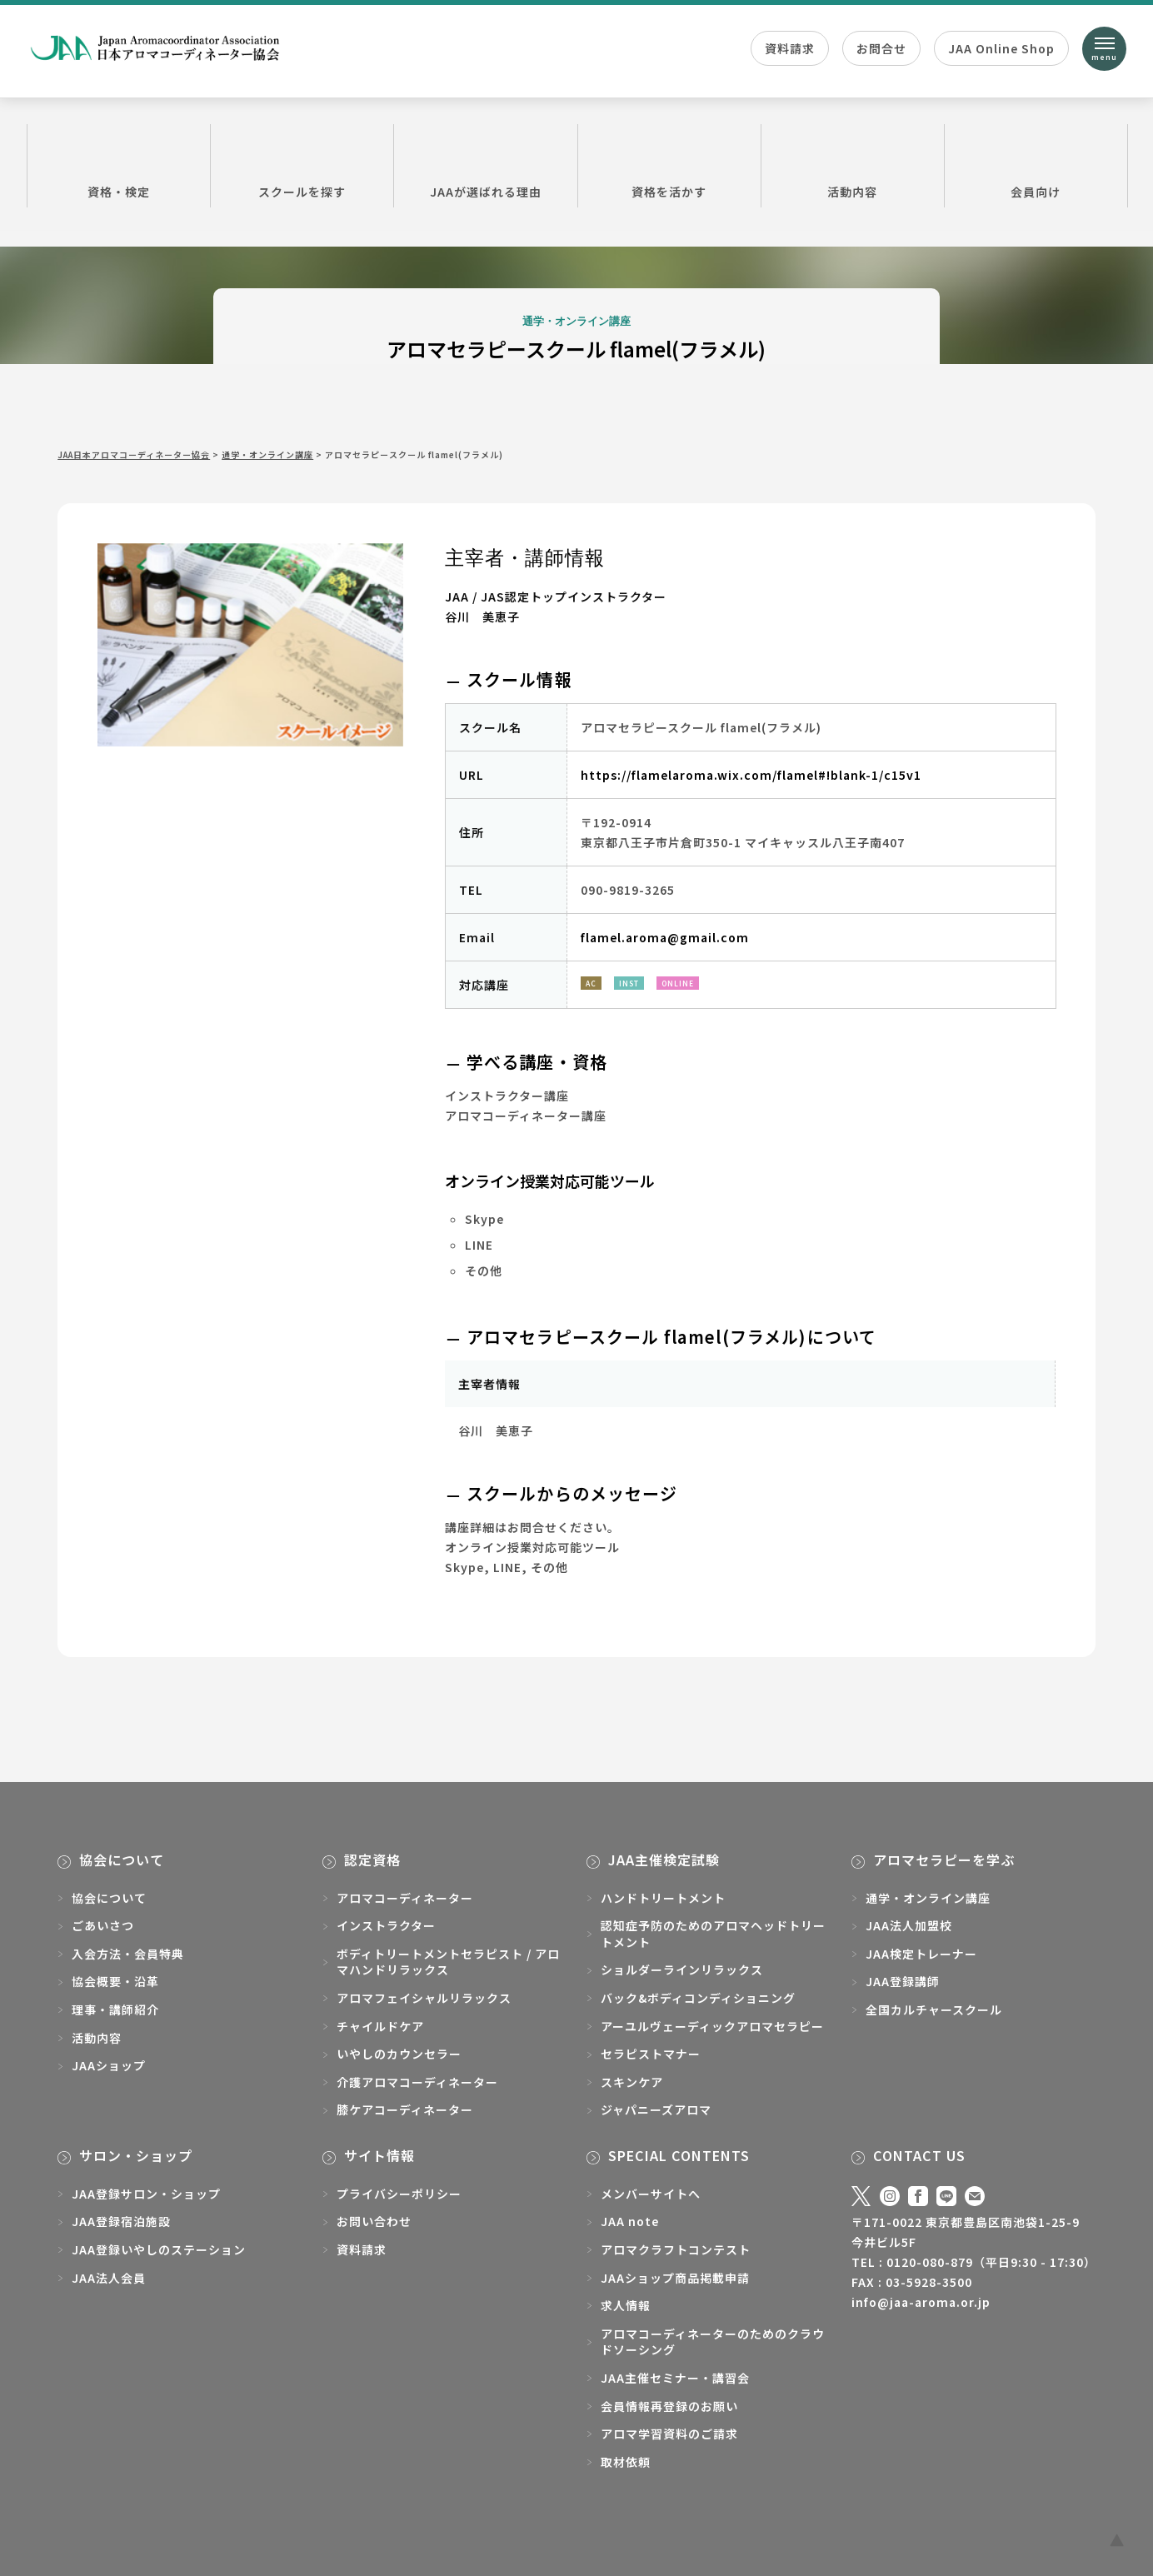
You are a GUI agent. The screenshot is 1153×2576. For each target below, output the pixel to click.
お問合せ (881, 48)
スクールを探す (302, 165)
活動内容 (852, 165)
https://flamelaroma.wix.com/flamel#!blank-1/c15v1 (751, 774)
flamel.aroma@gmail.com (665, 937)
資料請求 (790, 48)
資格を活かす (669, 165)
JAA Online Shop (1001, 48)
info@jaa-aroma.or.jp (921, 2302)
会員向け (1036, 165)
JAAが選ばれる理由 (485, 165)
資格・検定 (118, 165)
